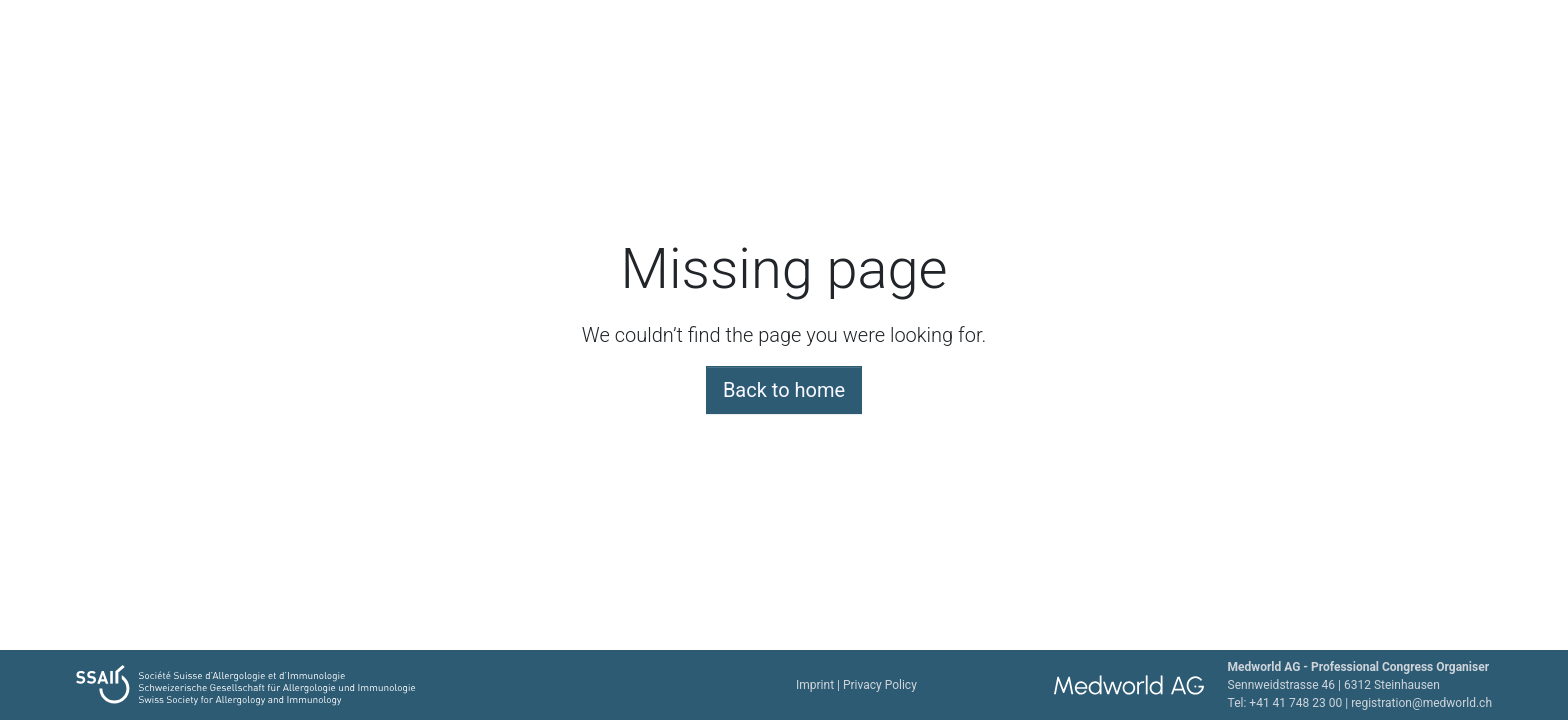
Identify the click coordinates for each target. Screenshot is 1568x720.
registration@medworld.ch (1421, 703)
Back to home (784, 390)
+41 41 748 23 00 (1295, 703)
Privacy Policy (880, 685)
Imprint (815, 685)
